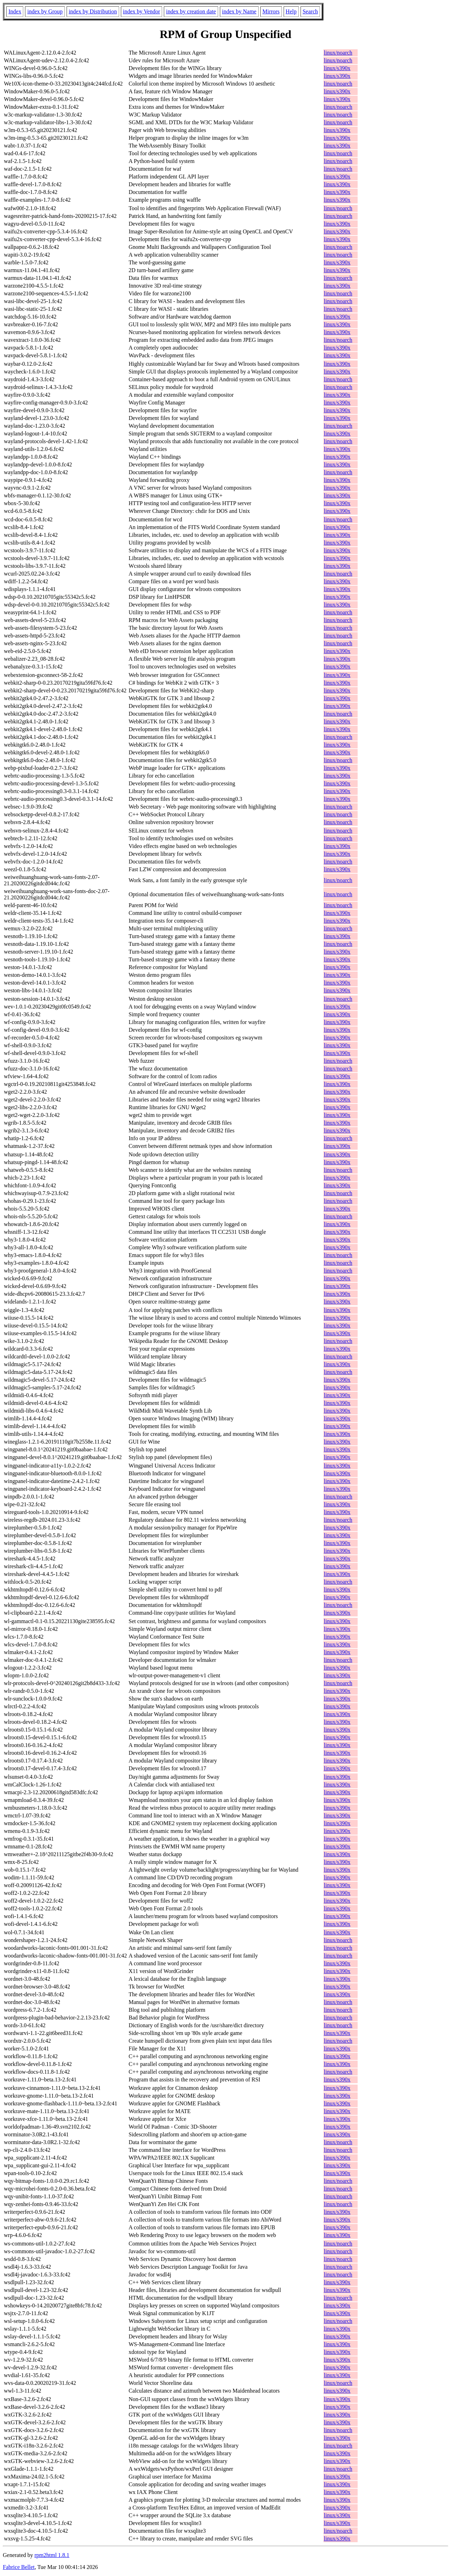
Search (310, 11)
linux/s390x (337, 68)
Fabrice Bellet (19, 2567)
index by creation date (191, 11)
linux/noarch (338, 53)
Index (14, 11)
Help (291, 11)
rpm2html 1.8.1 (52, 2555)
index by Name (239, 11)
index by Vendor (141, 11)
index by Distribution (93, 11)
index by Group (44, 11)
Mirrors (271, 11)
